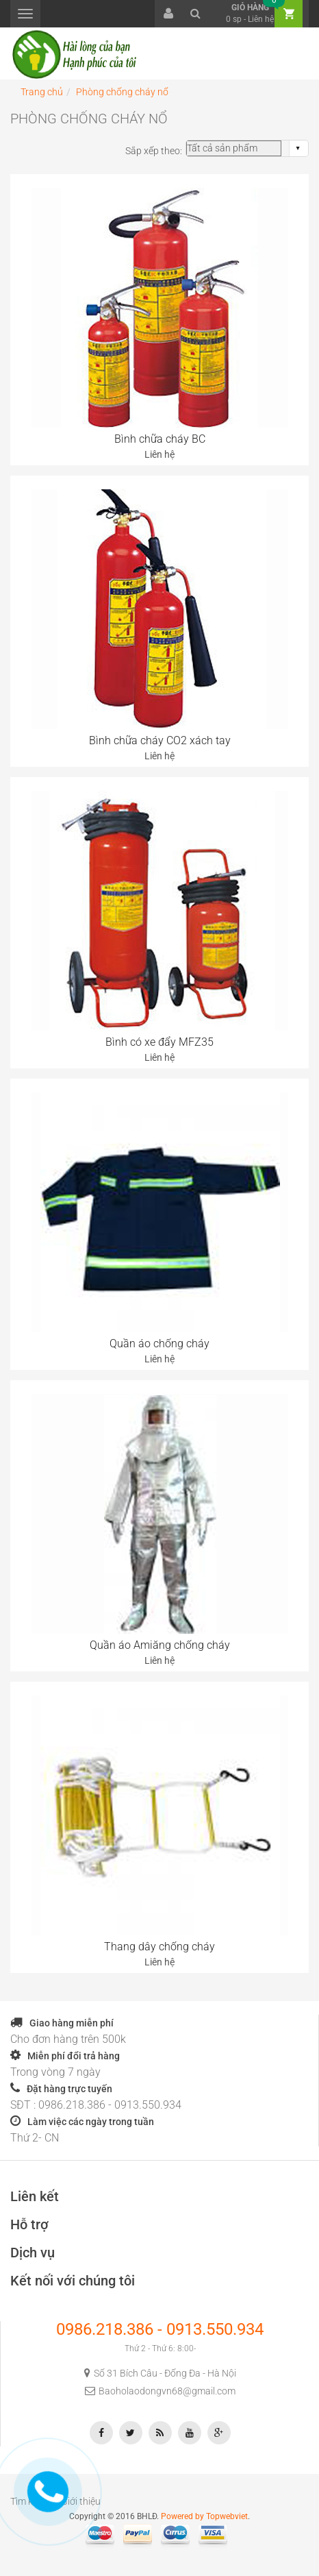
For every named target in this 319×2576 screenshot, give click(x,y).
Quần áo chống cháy (159, 1343)
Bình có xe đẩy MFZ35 (159, 1041)
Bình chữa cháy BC (159, 438)
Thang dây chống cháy (159, 1946)
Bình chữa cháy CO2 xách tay (160, 740)
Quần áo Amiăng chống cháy (160, 1645)
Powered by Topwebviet (204, 2516)
